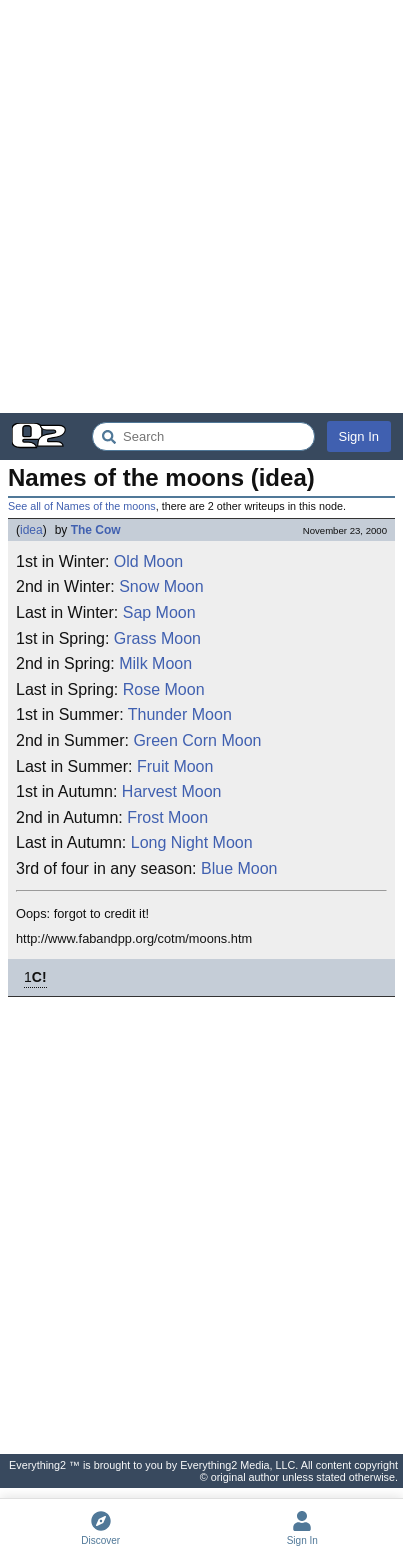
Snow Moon (161, 586)
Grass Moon (157, 638)
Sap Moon (159, 612)
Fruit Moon (175, 766)
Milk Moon (155, 663)
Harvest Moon (172, 791)
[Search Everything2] (203, 436)
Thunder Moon (180, 714)
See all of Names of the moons (82, 506)
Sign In (359, 436)
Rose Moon (164, 689)
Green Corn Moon (197, 740)
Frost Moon (167, 817)
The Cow (96, 530)
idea (31, 530)
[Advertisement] (201, 206)
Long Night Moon (192, 842)
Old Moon (148, 561)
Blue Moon (239, 868)
